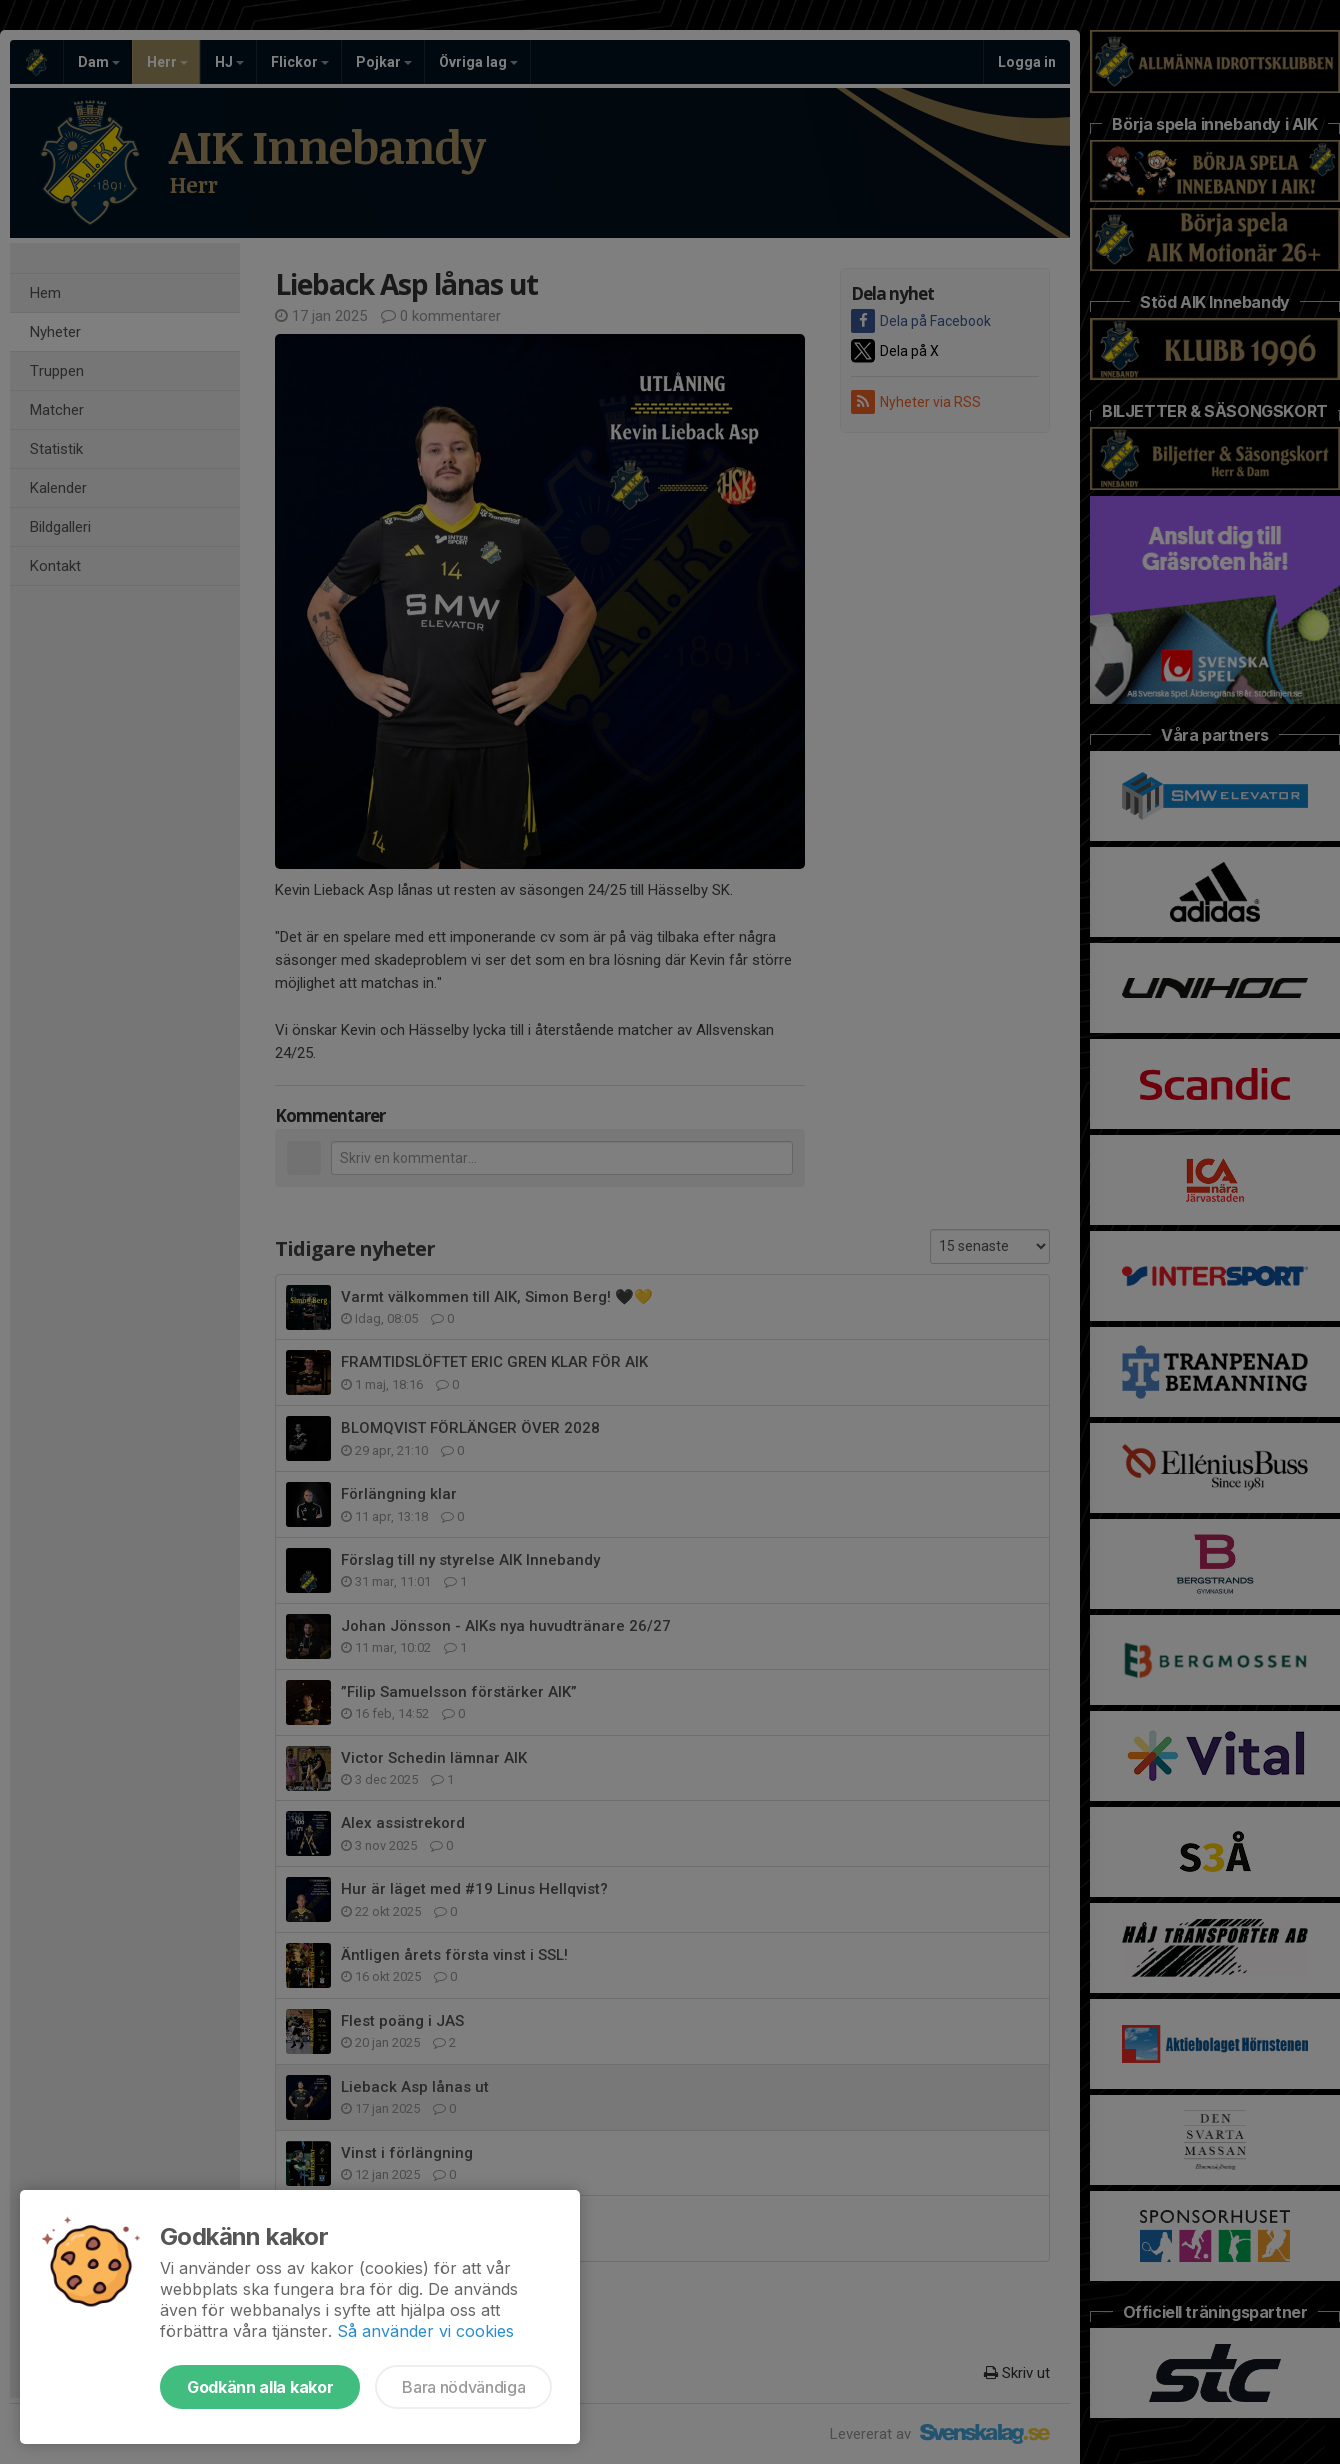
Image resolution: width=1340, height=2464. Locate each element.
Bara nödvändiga (463, 2387)
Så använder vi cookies (425, 2331)
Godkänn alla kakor (260, 2387)
